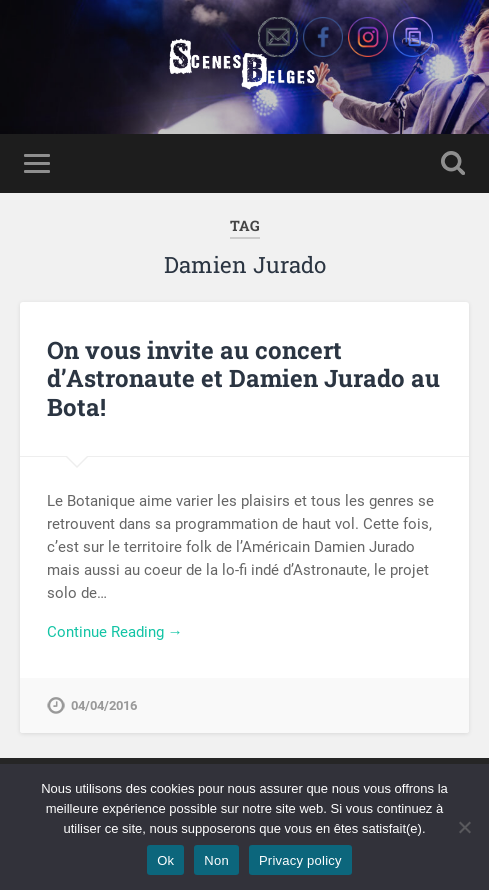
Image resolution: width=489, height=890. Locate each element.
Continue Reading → (115, 632)
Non (216, 860)
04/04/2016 (104, 705)
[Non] (464, 827)
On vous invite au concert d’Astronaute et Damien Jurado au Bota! (243, 379)
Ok (165, 860)
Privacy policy (300, 860)
